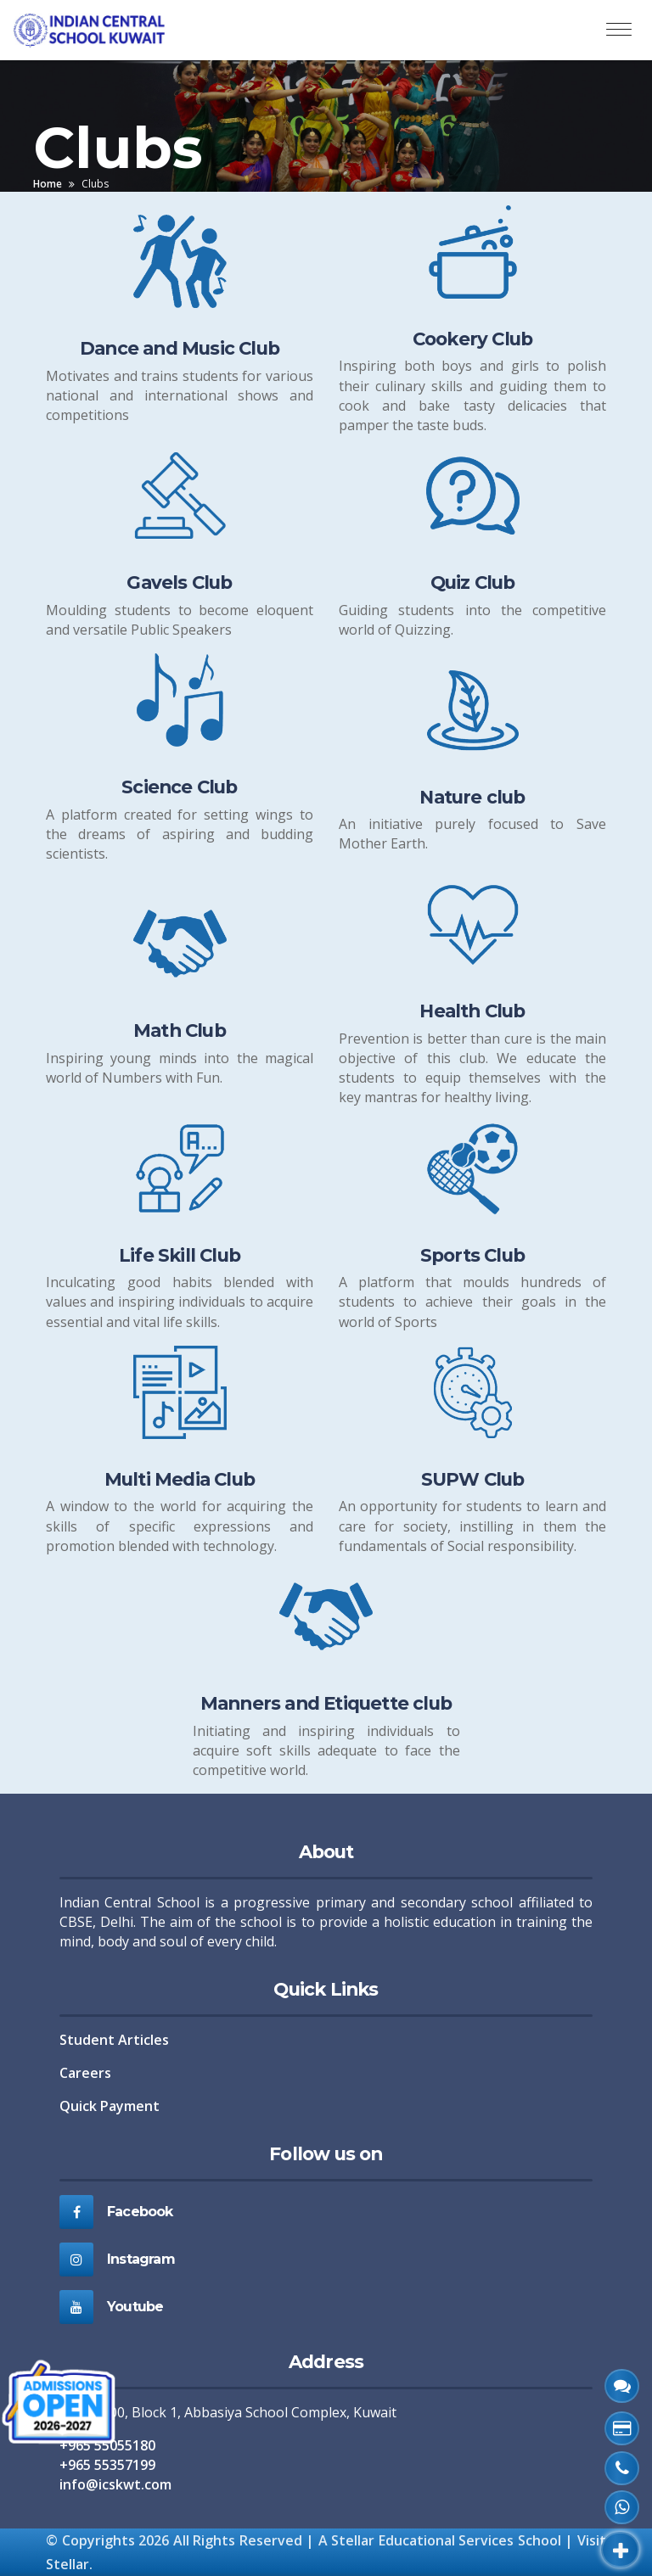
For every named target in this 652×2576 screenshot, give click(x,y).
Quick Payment (109, 2106)
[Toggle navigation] (619, 30)
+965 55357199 (107, 2465)
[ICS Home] (96, 30)
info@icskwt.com (115, 2484)
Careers (85, 2073)
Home (47, 183)
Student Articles (114, 2039)
